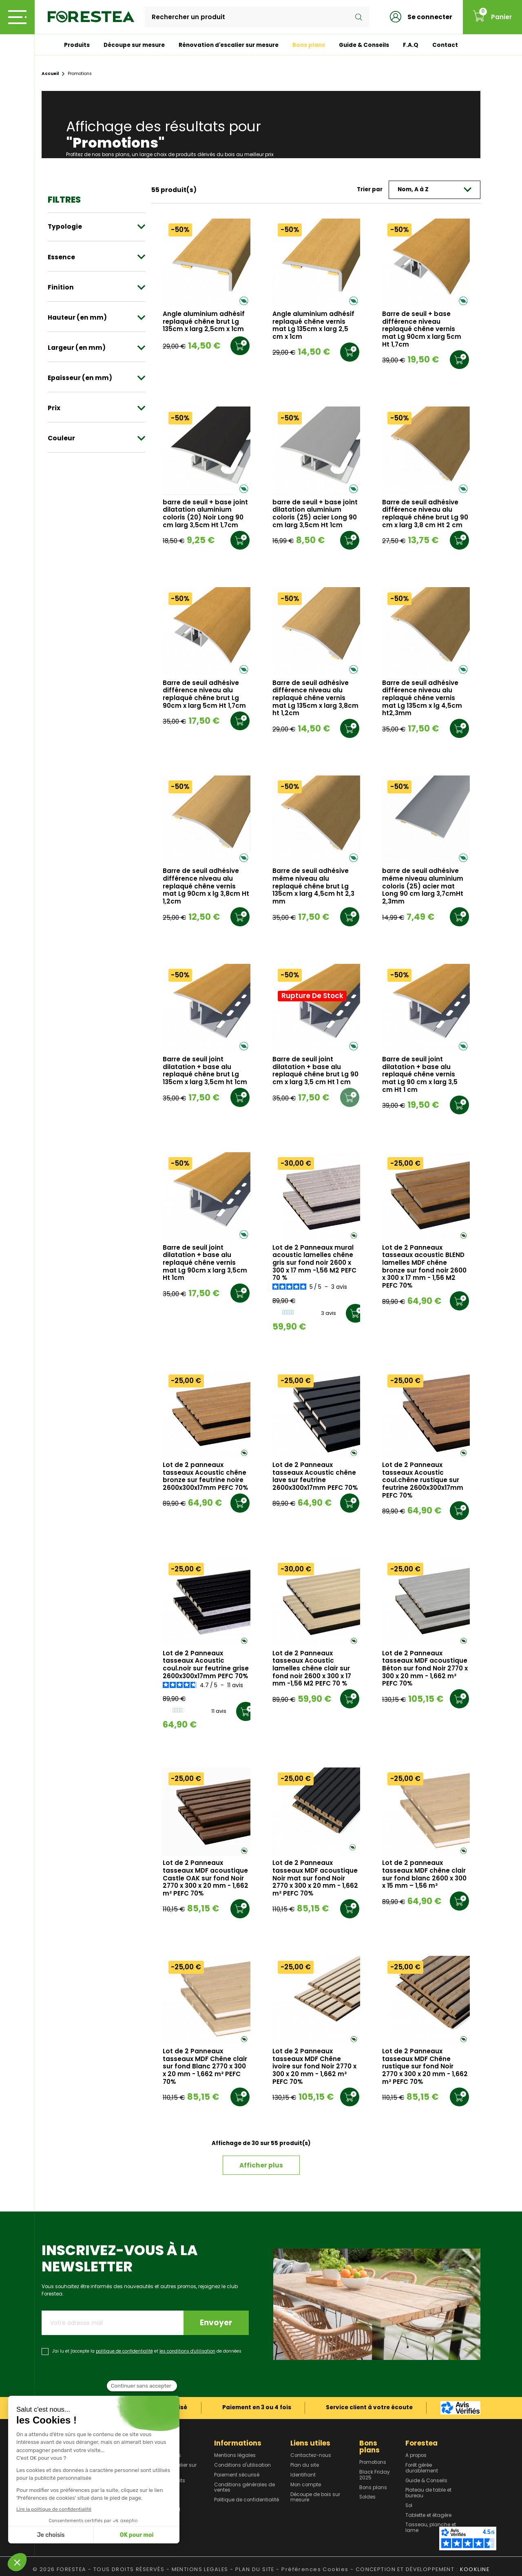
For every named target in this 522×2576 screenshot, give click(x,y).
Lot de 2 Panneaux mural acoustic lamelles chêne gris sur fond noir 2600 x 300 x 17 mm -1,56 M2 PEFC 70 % (314, 1263)
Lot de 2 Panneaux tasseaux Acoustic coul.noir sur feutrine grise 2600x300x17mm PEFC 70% (206, 1665)
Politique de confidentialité (246, 2500)
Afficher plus (261, 2165)
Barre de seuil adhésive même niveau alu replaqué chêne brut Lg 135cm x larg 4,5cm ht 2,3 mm (313, 886)
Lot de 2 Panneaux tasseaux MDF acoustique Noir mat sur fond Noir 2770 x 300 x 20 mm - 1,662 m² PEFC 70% (315, 1878)
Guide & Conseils (364, 45)
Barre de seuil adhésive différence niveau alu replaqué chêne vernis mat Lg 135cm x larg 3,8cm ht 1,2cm (315, 698)
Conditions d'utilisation (242, 2465)
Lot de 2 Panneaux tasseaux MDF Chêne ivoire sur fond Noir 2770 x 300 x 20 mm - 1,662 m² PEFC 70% (314, 2067)
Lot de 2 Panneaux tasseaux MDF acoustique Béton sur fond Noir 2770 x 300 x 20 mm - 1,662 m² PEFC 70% (425, 1669)
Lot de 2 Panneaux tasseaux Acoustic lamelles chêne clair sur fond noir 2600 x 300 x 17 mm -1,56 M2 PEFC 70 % (311, 1669)
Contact (445, 45)
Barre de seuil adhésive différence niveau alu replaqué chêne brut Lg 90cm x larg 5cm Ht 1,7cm (204, 694)
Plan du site (304, 2465)
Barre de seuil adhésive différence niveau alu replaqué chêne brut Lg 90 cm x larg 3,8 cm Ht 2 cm (425, 514)
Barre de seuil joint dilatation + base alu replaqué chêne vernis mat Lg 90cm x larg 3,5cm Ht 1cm (205, 1263)
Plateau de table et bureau (428, 2493)
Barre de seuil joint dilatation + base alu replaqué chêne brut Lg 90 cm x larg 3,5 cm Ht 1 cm (315, 1071)
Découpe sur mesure (134, 45)
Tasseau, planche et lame (430, 2527)
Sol (408, 2506)
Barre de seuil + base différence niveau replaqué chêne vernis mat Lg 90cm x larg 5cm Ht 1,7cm (421, 329)
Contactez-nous (310, 2456)
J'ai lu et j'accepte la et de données (146, 2351)
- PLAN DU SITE (252, 2569)
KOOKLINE (474, 2569)
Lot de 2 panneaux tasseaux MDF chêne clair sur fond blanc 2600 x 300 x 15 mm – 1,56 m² (424, 1874)
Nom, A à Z (434, 189)
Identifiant (303, 2475)
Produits (77, 45)
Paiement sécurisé (236, 2475)
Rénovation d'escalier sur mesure (229, 45)
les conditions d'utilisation (187, 2351)
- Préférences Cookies (312, 2569)
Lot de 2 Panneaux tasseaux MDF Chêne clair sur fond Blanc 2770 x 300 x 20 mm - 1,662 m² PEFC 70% (205, 2067)
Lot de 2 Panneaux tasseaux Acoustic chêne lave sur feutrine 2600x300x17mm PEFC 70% (315, 1476)
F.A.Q (410, 45)
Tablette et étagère (428, 2516)
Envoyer (216, 2322)
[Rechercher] (257, 17)
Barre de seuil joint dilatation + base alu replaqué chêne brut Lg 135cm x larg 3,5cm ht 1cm (205, 1071)
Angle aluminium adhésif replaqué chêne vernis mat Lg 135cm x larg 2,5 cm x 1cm (313, 325)
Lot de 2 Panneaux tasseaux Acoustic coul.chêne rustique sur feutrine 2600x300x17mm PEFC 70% (422, 1480)
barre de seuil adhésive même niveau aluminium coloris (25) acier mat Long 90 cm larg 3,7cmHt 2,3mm (422, 886)
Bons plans (308, 45)
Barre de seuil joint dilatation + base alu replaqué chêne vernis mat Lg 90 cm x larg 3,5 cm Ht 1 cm (420, 1075)
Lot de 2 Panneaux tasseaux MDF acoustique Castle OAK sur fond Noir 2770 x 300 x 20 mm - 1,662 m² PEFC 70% (205, 1878)
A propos (416, 2456)
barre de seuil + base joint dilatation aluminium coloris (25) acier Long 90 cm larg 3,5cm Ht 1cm (315, 514)
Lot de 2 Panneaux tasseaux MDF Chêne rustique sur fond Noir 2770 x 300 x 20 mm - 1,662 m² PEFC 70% (425, 2067)
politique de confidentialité (124, 2351)
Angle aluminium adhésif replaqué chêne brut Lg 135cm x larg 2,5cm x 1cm (204, 321)
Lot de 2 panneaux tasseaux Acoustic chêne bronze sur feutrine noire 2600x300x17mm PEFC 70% (205, 1476)
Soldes (367, 2497)
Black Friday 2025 (374, 2475)
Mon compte (305, 2485)
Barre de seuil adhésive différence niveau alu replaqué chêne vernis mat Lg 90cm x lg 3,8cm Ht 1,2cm (206, 886)
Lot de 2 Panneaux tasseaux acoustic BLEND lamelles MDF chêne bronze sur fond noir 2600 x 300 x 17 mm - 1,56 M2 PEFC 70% (424, 1267)
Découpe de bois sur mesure (315, 2497)
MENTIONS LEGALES (200, 2569)
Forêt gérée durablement (421, 2468)
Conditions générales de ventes (244, 2487)
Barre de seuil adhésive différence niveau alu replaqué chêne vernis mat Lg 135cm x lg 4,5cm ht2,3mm (422, 698)
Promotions (372, 2463)
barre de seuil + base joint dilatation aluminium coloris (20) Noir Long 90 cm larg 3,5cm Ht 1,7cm (205, 514)
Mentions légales (235, 2456)
